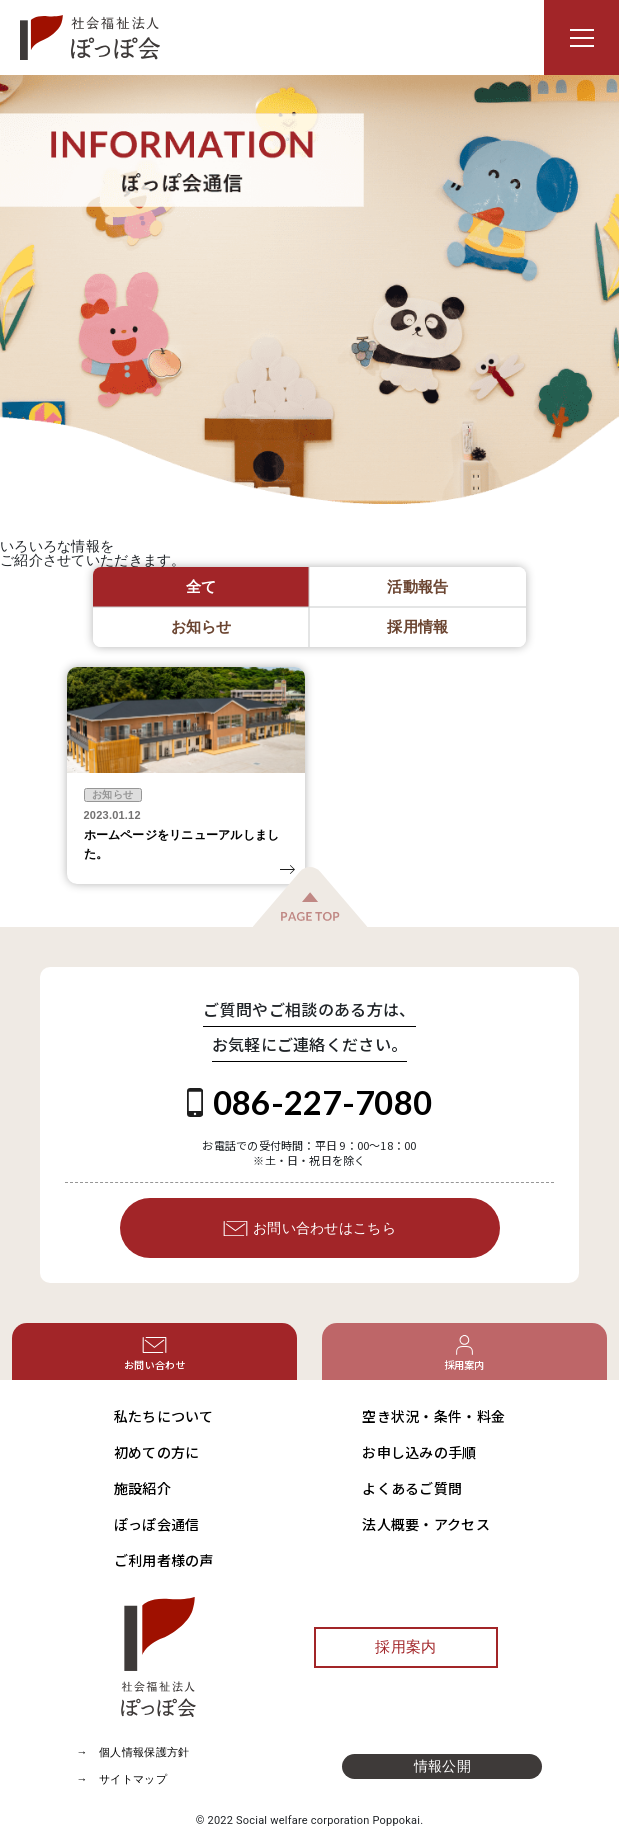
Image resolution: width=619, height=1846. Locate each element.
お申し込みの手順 (419, 1452)
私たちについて (164, 1416)
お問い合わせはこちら (309, 1229)
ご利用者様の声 (164, 1560)
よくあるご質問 (412, 1488)
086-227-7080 (309, 1102)
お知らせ (112, 794)
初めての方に (157, 1452)
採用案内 (405, 1647)
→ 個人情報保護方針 (133, 1752)
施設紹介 (142, 1488)
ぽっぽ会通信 (157, 1524)
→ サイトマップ (122, 1779)
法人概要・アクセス (426, 1524)
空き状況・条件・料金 (433, 1416)
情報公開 (442, 1766)
